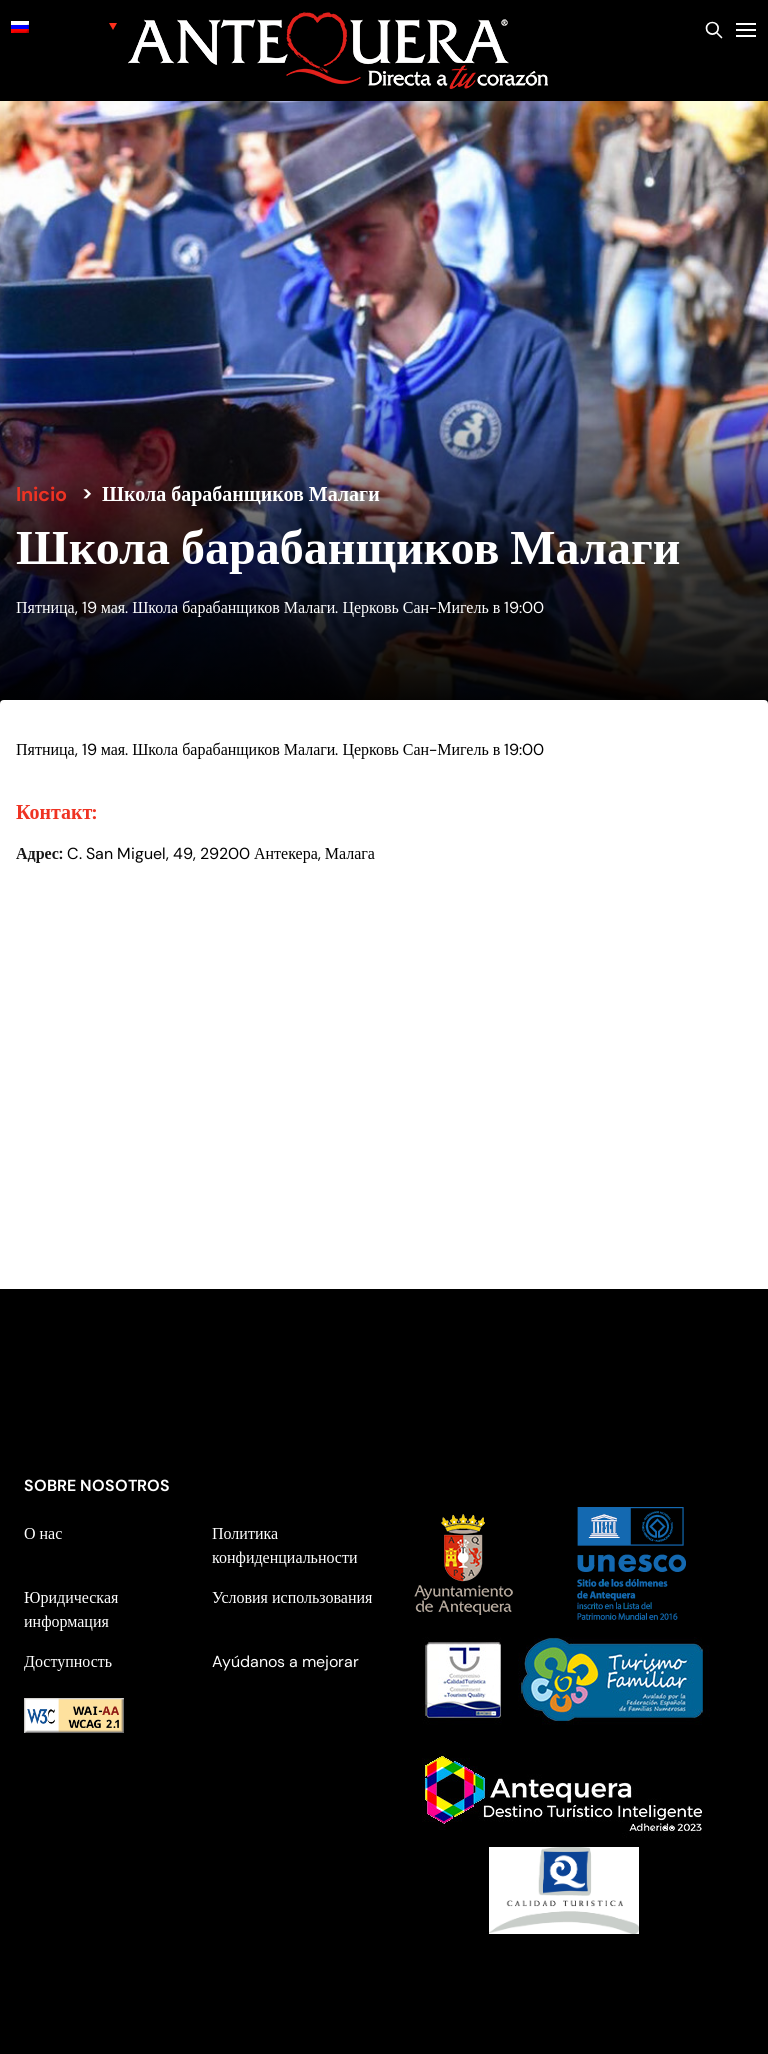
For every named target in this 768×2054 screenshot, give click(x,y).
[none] (64, 25)
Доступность (68, 1661)
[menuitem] (64, 25)
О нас (43, 1533)
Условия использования (292, 1597)
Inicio (41, 494)
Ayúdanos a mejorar (285, 1661)
